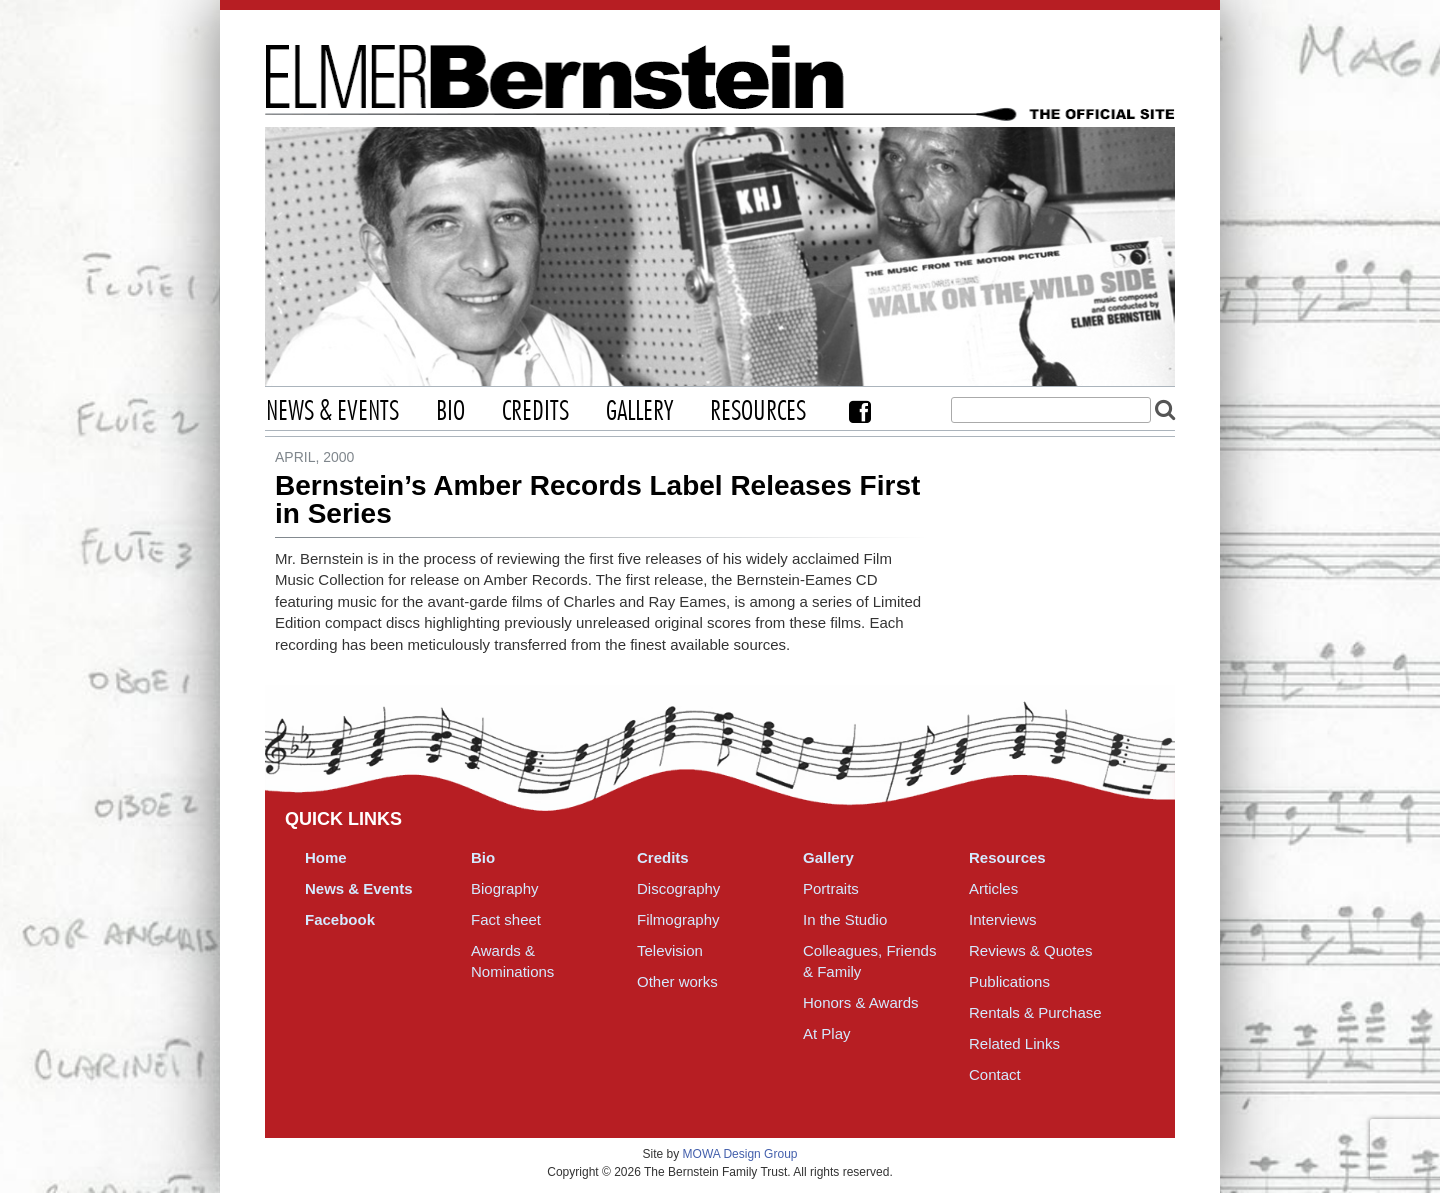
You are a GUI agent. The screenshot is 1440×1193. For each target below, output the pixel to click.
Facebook (860, 411)
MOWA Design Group (740, 1154)
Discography (678, 888)
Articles (993, 888)
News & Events (332, 412)
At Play (827, 1033)
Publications (1009, 981)
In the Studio (845, 919)
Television (670, 950)
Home (326, 857)
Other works (677, 981)
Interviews (1003, 919)
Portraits (831, 888)
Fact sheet (506, 919)
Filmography (678, 919)
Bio (450, 412)
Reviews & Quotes (1030, 950)
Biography (505, 888)
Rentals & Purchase (1035, 1012)
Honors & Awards (861, 1002)
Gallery (639, 412)
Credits (535, 412)
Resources (758, 412)
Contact (995, 1074)
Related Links (1014, 1043)
